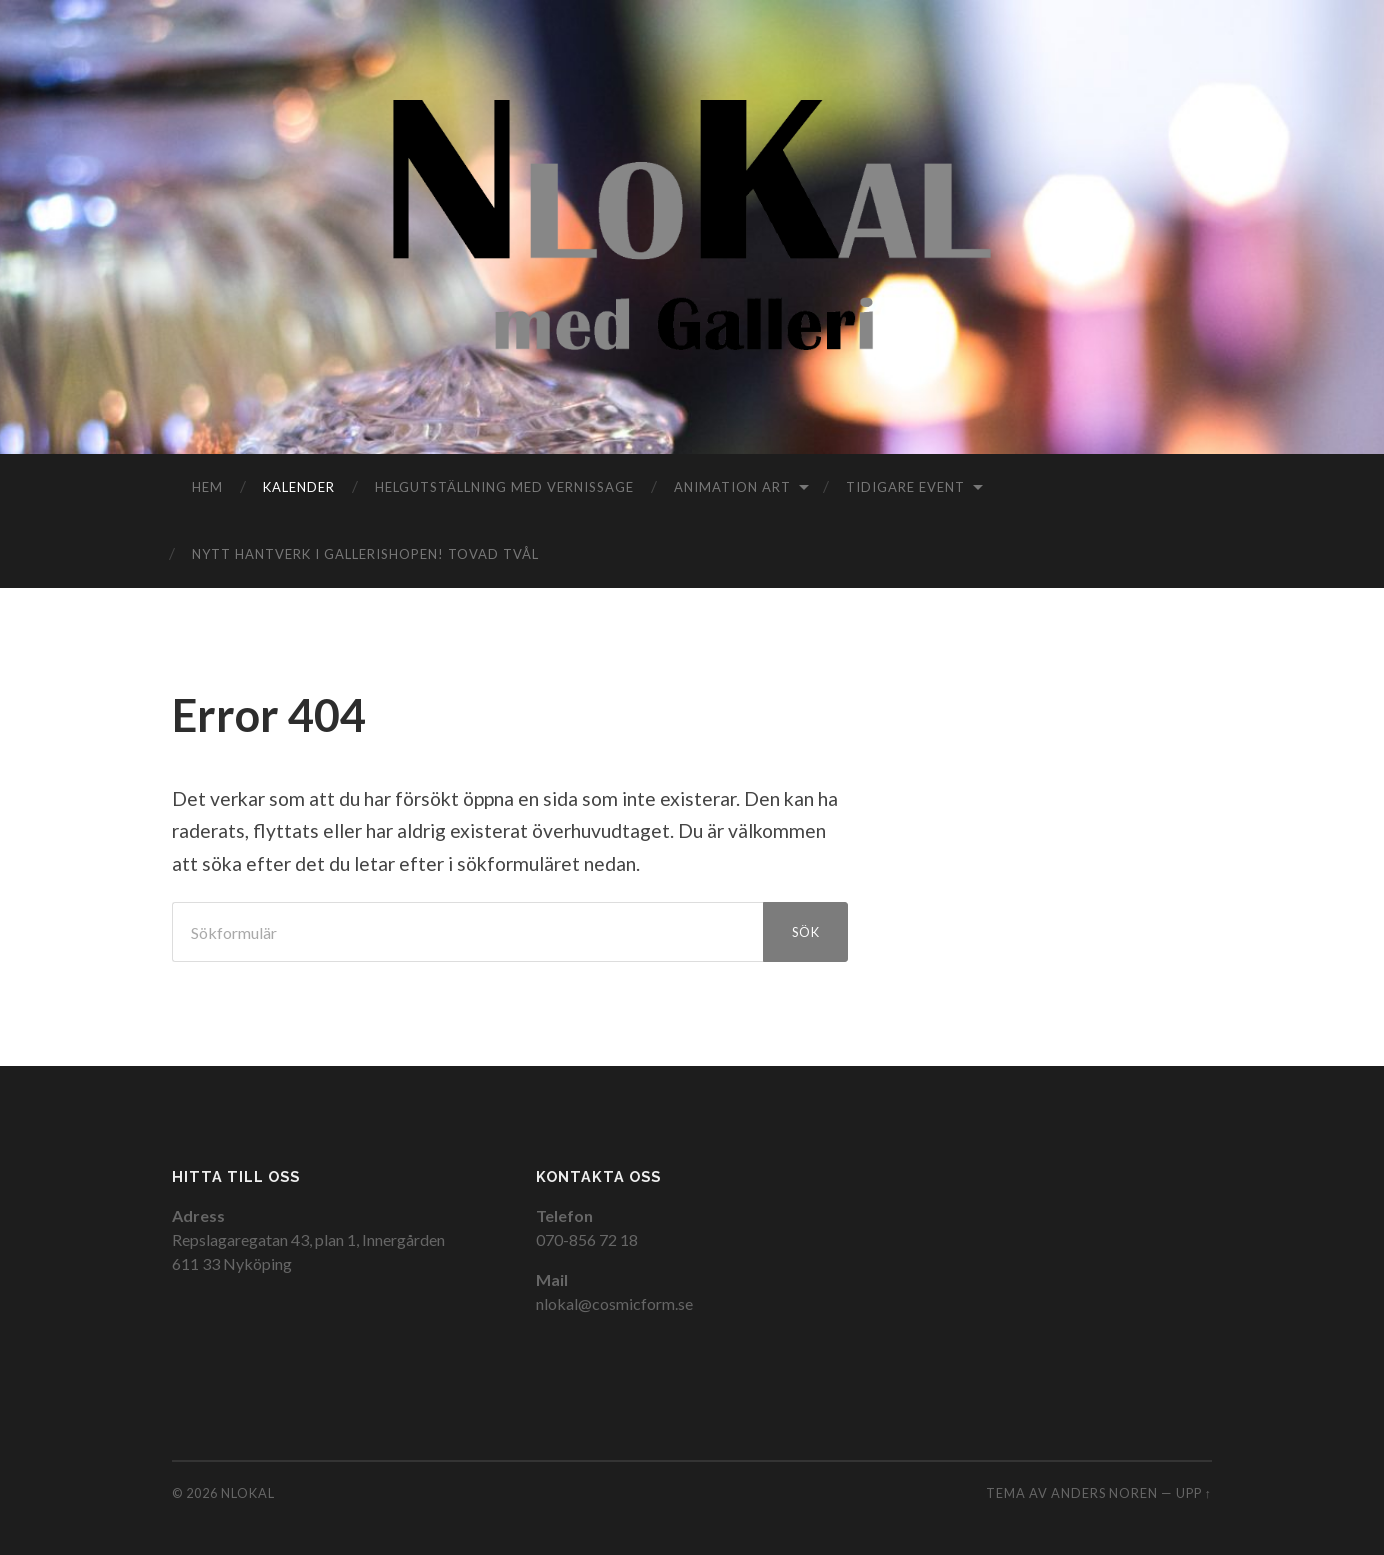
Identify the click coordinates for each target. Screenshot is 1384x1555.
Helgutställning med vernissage (504, 487)
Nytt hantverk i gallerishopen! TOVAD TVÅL (365, 554)
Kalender (299, 487)
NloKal (248, 1493)
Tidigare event (905, 487)
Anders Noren (1104, 1493)
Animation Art (732, 487)
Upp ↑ (1194, 1493)
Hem (207, 487)
